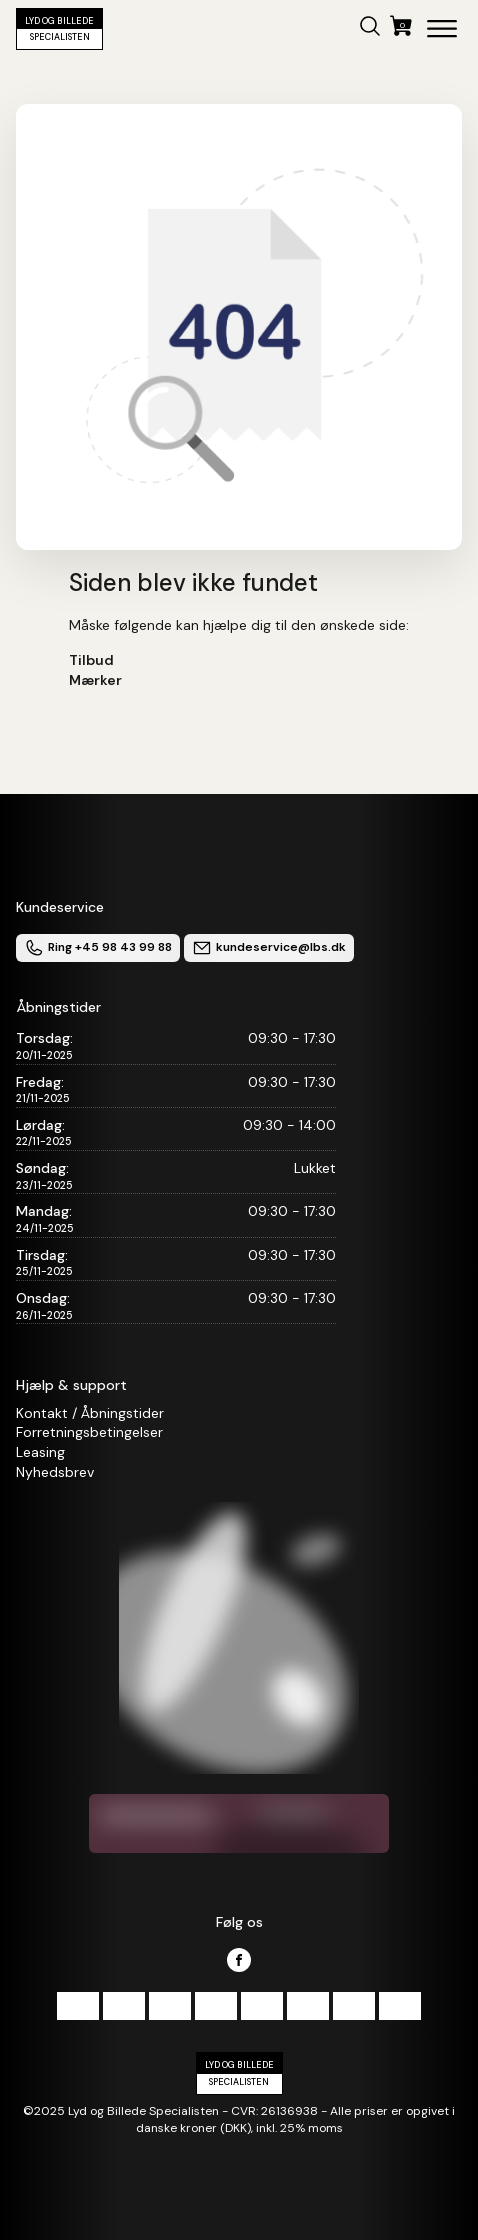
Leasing (40, 1452)
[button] (370, 29)
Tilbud (91, 660)
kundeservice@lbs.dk (269, 948)
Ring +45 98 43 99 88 (98, 948)
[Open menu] (442, 29)
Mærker (95, 680)
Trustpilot (239, 1882)
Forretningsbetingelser (89, 1432)
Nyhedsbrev (55, 1472)
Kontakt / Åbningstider (90, 1413)
